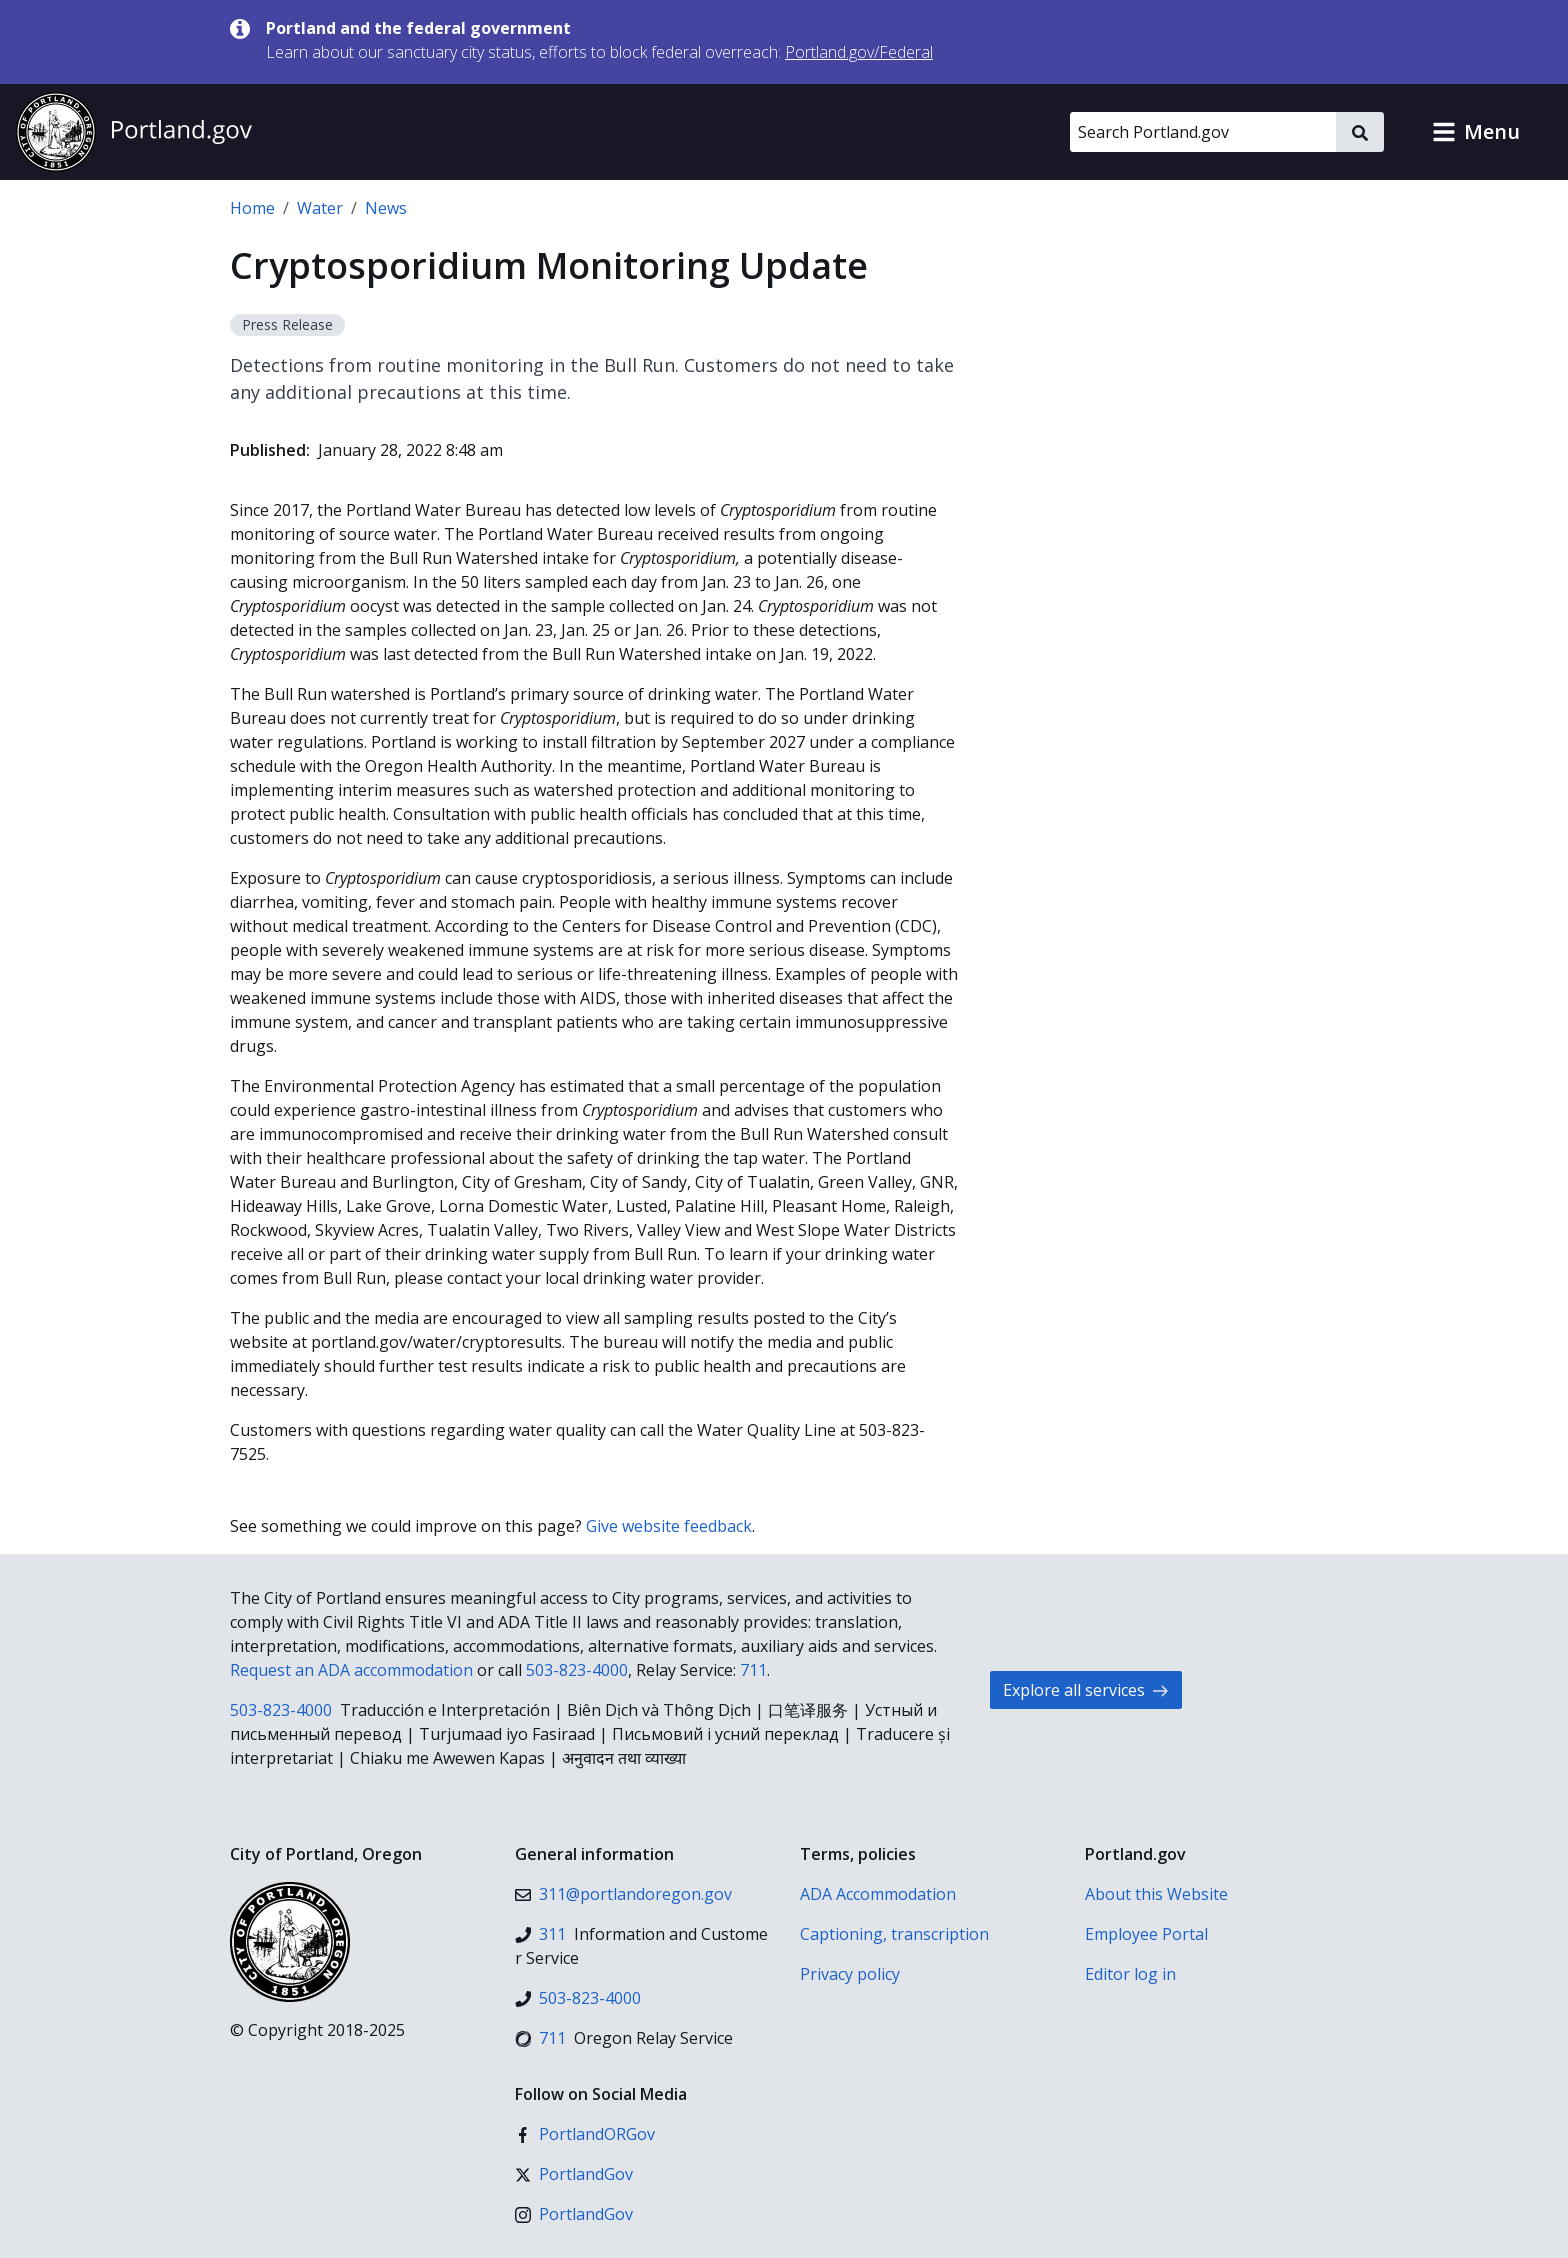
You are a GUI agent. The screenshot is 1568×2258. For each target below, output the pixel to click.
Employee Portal (1146, 1934)
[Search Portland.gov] (1203, 132)
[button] (1476, 132)
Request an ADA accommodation (351, 1670)
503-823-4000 (577, 1670)
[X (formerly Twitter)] (574, 2174)
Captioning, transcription (894, 1934)
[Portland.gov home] (134, 132)
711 (753, 1670)
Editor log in (1130, 1974)
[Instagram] (574, 2214)
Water (320, 208)
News (386, 208)
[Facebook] (585, 2134)
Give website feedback (669, 1526)
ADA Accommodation (878, 1894)
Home (252, 208)
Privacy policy (850, 1974)
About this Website (1156, 1894)
